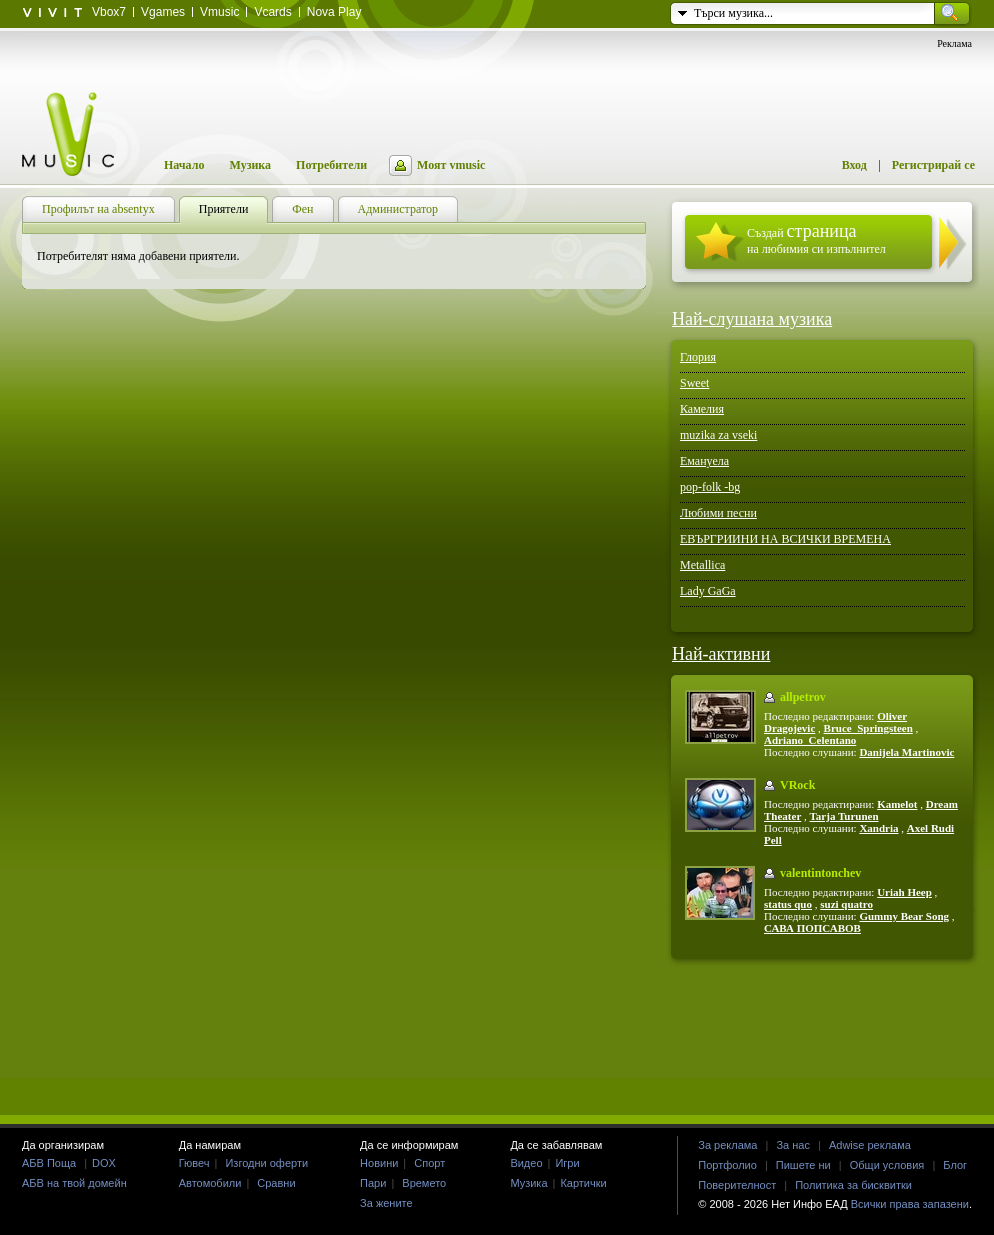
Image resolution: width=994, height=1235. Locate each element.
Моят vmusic (451, 165)
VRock (797, 785)
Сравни (276, 1183)
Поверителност (737, 1185)
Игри (567, 1163)
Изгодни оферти (266, 1163)
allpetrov (803, 697)
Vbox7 (109, 12)
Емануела (704, 461)
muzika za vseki (718, 435)
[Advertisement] (497, 1036)
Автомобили (210, 1183)
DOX (104, 1163)
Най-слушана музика (752, 319)
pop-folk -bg (710, 487)
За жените (386, 1203)
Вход (854, 165)
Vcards (272, 12)
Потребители (331, 165)
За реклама (727, 1145)
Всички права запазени (910, 1204)
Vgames (163, 12)
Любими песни (718, 513)
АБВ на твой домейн (74, 1183)
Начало (184, 165)
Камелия (702, 409)
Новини (379, 1163)
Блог (955, 1165)
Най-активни (721, 654)
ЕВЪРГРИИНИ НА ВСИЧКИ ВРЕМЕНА (785, 539)
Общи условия (887, 1165)
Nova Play (334, 12)
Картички (583, 1183)
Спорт (429, 1163)
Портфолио (727, 1165)
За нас (793, 1145)
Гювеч (194, 1163)
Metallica (702, 565)
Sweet (694, 383)
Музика (250, 165)
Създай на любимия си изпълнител (816, 238)
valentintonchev (820, 873)
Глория (698, 357)
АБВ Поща (49, 1163)
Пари (373, 1183)
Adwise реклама (870, 1145)
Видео (526, 1163)
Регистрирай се (933, 165)
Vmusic (219, 12)
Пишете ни (803, 1165)
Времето (424, 1183)
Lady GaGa (708, 591)
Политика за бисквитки (853, 1185)
